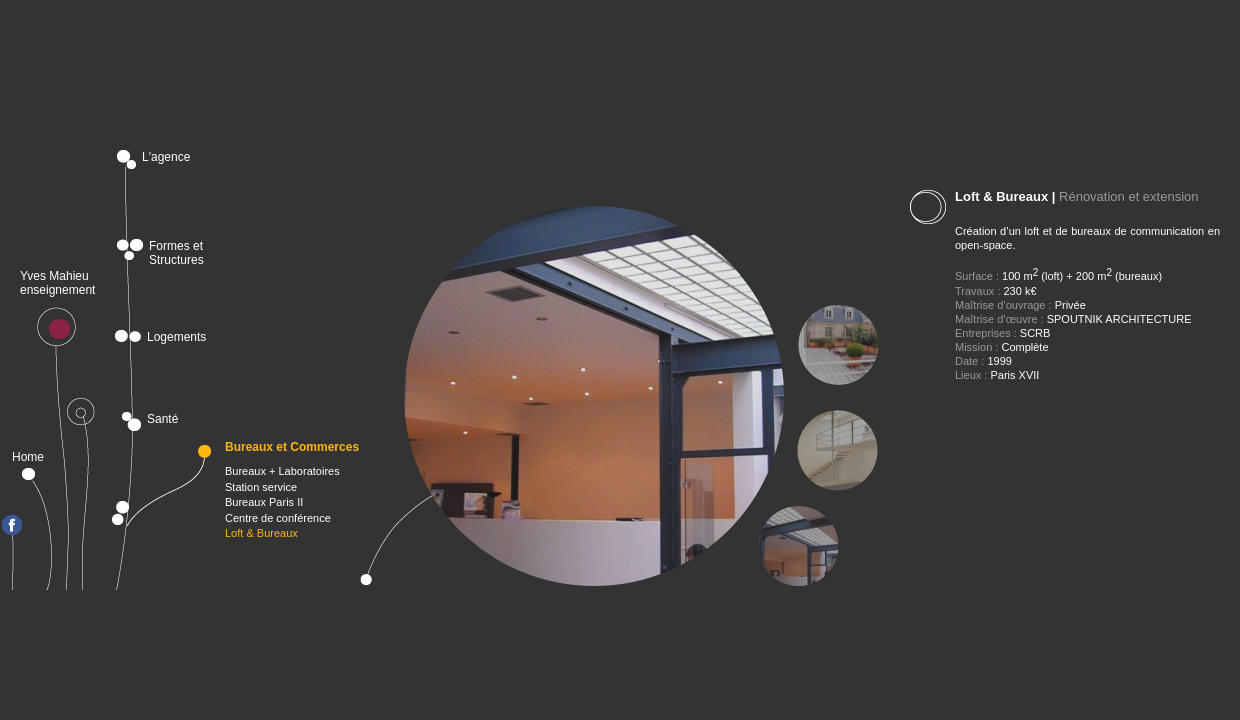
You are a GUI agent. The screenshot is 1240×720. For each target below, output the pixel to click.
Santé (162, 419)
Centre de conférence (278, 518)
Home (33, 457)
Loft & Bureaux (261, 533)
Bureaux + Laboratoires (282, 471)
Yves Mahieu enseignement (57, 283)
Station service (261, 487)
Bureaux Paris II (264, 502)
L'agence (166, 157)
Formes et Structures (176, 249)
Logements (176, 336)
